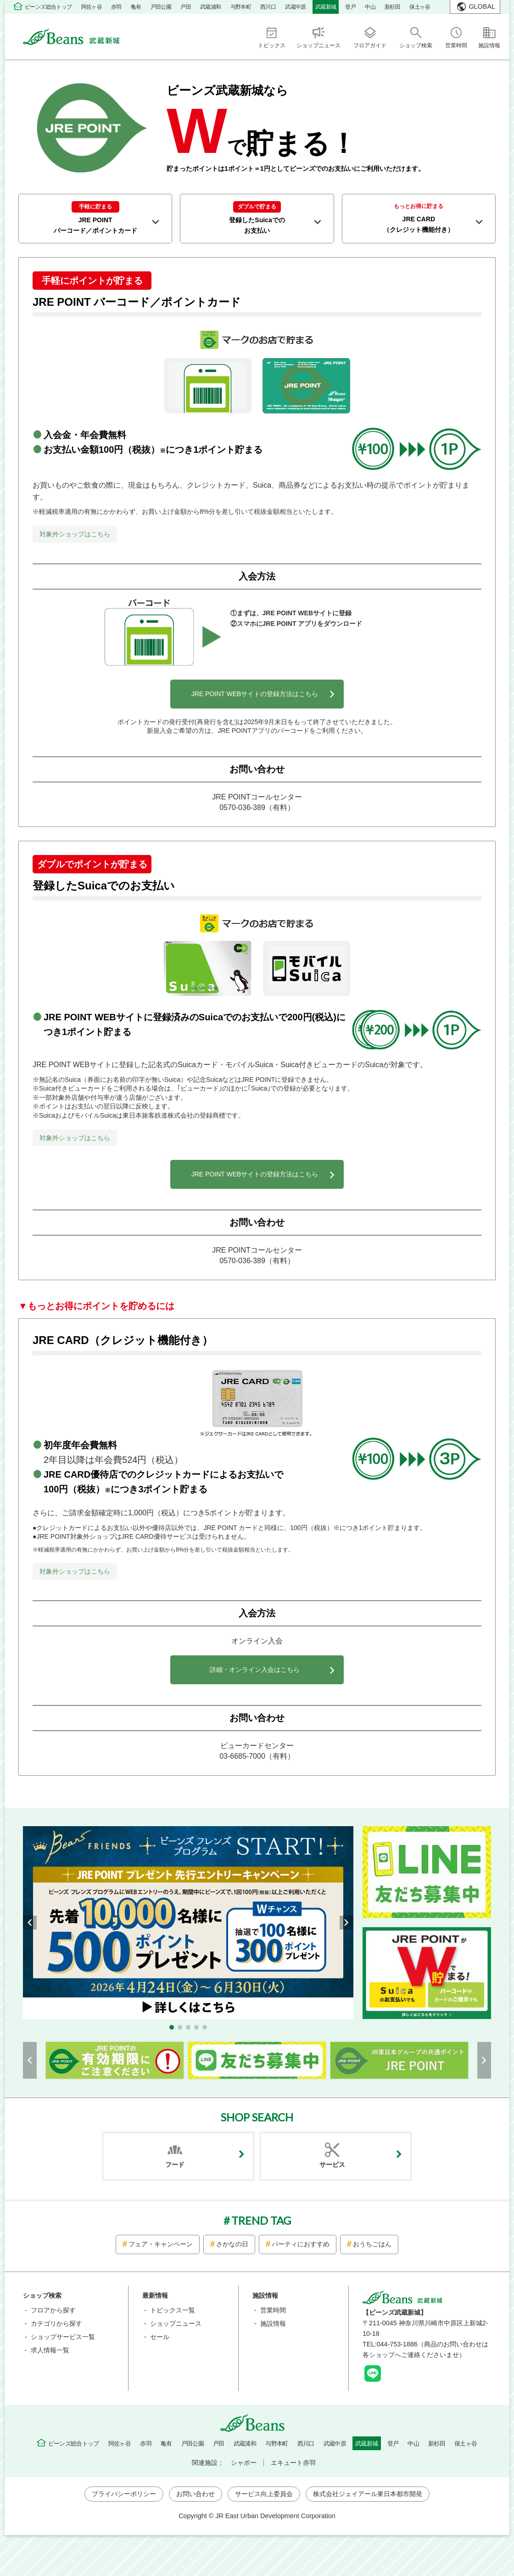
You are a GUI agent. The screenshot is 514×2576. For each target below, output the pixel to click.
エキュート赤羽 (293, 2462)
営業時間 (273, 2310)
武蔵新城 (325, 7)
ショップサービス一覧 (63, 2336)
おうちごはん (372, 2244)
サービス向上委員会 (264, 2493)
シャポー (244, 2462)
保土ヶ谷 (419, 7)
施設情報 (273, 2323)
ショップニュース (175, 2323)
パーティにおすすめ (301, 2244)
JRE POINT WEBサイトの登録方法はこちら (254, 693)
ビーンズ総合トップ (48, 7)
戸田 (185, 7)
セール (159, 2336)
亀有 (136, 7)
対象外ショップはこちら (74, 534)
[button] (171, 2027)
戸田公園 (161, 7)
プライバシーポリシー (124, 2493)
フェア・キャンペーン (160, 2244)
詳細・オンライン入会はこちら (255, 1669)
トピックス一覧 (172, 2310)
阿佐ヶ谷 (91, 7)
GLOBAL (482, 6)
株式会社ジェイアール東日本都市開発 (367, 2493)
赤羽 (116, 7)
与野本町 (240, 7)
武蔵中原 (295, 7)
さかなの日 (232, 2244)
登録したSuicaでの (257, 225)
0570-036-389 (242, 807)
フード (174, 2164)
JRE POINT (95, 225)
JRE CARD (418, 224)
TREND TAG (261, 2220)
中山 (370, 7)
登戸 (350, 7)
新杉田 (392, 7)
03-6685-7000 (242, 1756)
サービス (332, 2164)
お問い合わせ (195, 2493)
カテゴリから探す (56, 2323)
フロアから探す (53, 2310)
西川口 (268, 7)
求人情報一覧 (50, 2350)
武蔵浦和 (210, 7)
